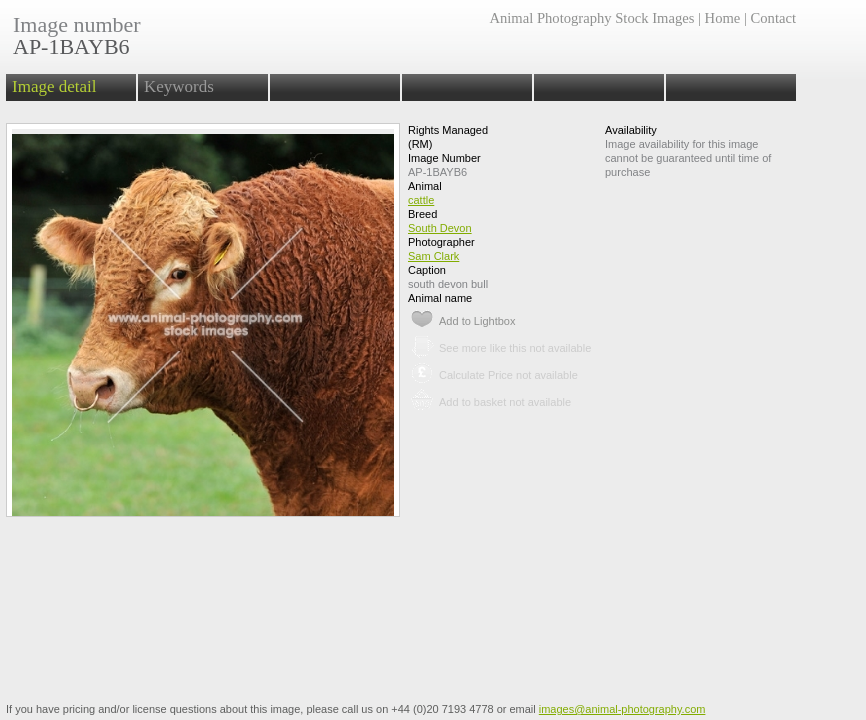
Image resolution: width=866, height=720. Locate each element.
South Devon (440, 228)
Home (723, 18)
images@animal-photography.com (622, 709)
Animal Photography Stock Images (591, 18)
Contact (773, 18)
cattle (421, 200)
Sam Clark (433, 256)
